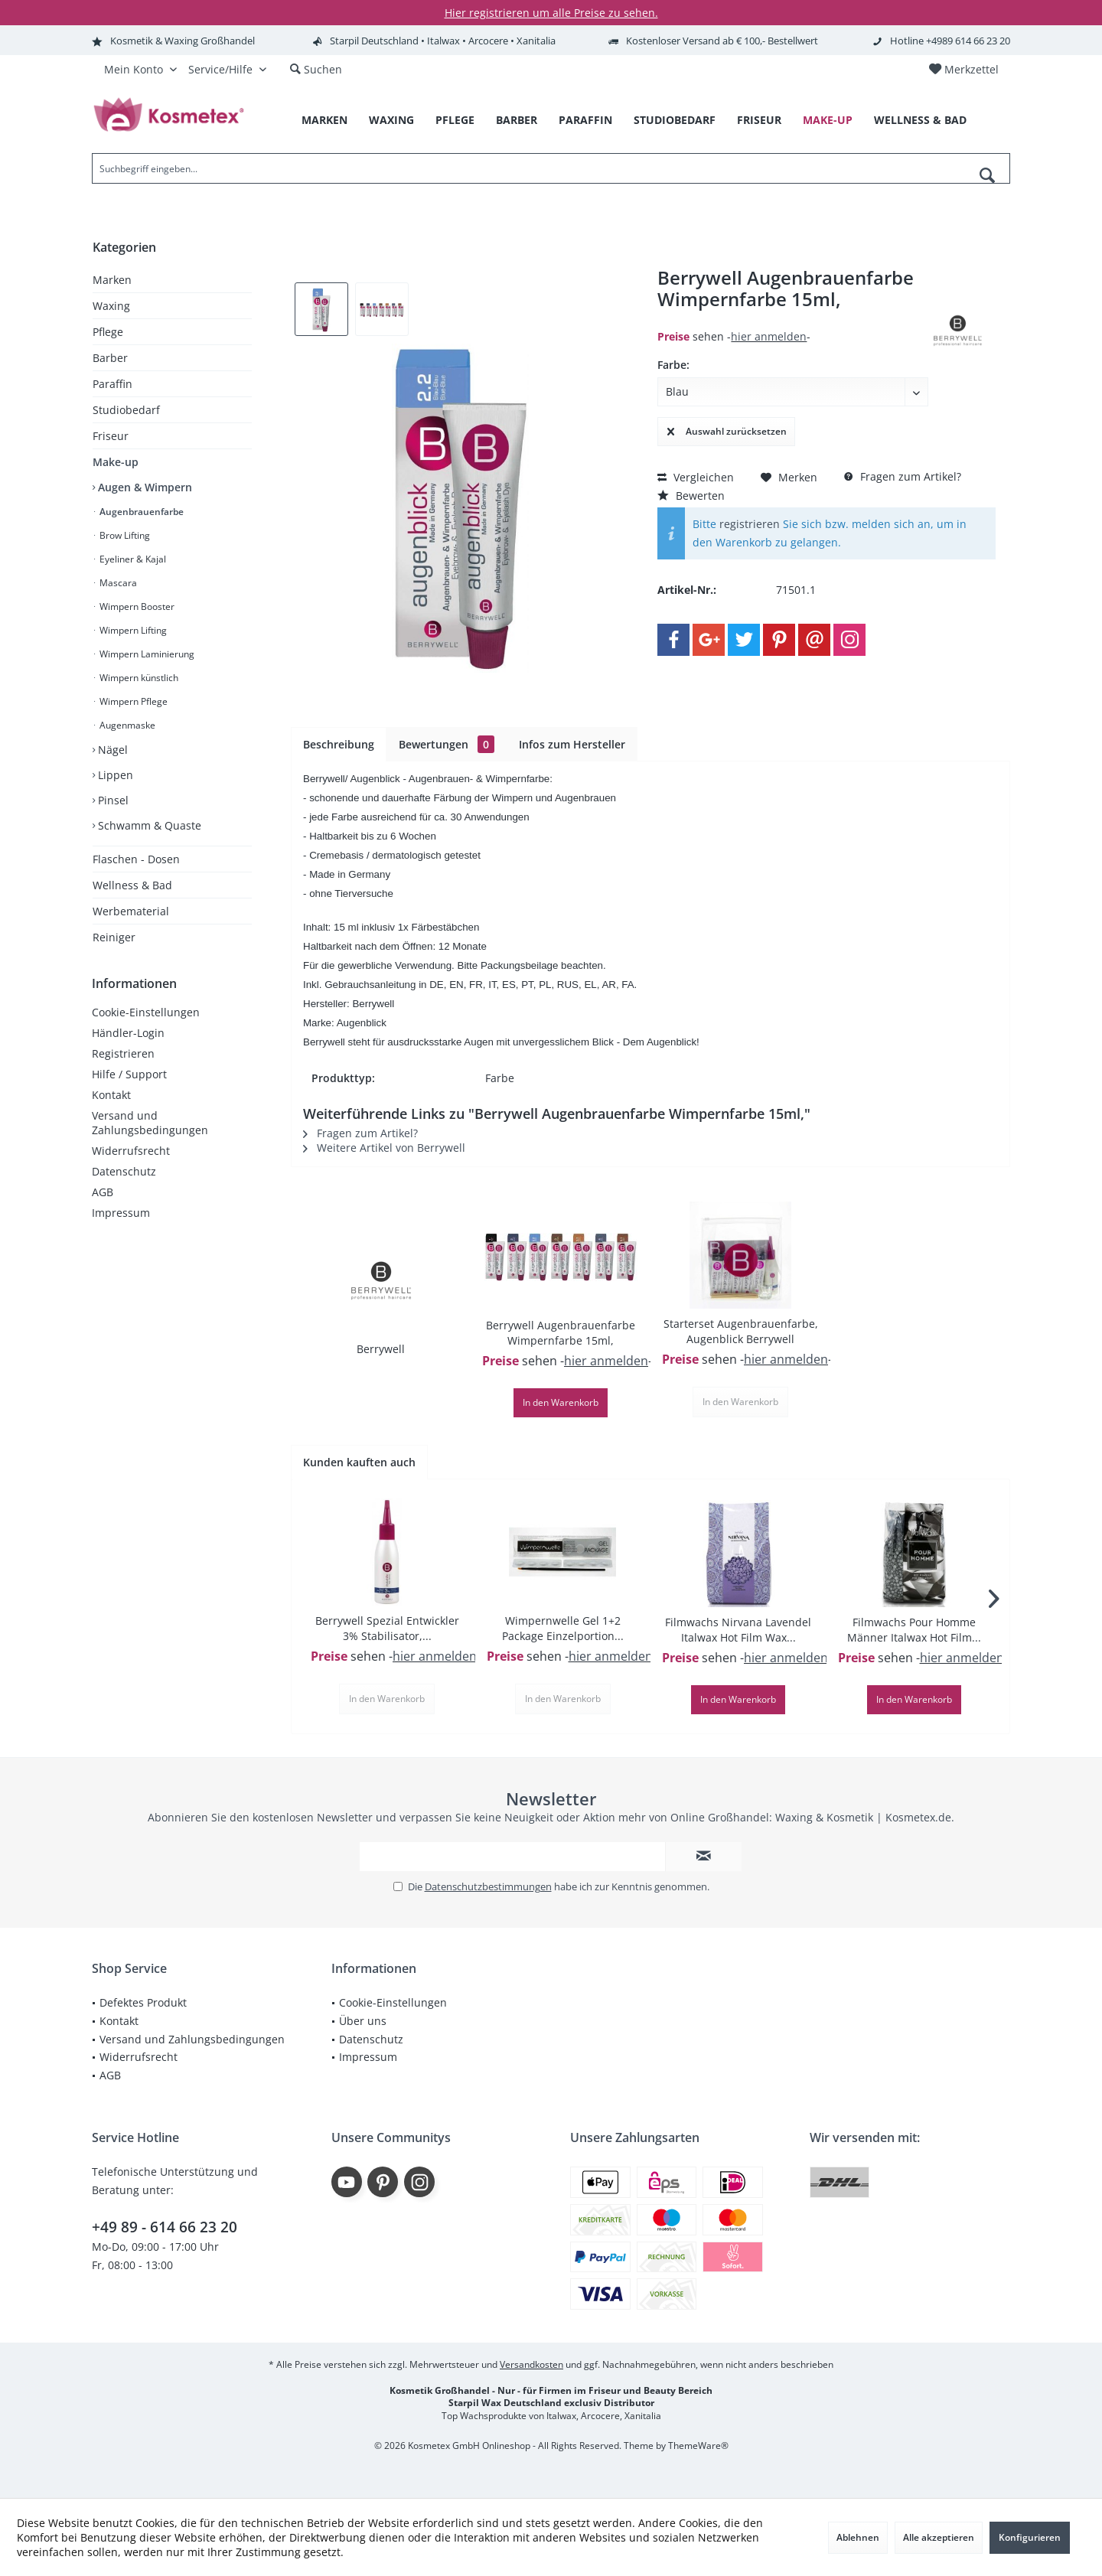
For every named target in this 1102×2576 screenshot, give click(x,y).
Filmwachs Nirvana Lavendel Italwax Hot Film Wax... (738, 1630)
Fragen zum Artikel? (902, 476)
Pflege (108, 331)
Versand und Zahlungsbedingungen (150, 1122)
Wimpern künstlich (137, 677)
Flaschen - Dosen (136, 859)
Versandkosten (531, 2364)
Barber (110, 358)
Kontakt (111, 1094)
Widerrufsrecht (131, 1150)
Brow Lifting (123, 535)
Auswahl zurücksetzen (727, 428)
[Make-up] (827, 120)
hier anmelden (769, 336)
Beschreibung (338, 744)
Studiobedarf (126, 410)
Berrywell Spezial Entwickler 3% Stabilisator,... (387, 1628)
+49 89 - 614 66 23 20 (164, 2227)
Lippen (114, 775)
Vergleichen (695, 477)
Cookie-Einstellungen (146, 1012)
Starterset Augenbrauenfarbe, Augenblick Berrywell (740, 1331)
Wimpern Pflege (132, 701)
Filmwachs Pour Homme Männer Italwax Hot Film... (914, 1630)
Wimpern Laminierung (145, 653)
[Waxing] (391, 120)
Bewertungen (446, 744)
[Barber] (516, 120)
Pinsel (112, 800)
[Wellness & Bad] (920, 120)
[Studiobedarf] (674, 120)
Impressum (121, 1212)
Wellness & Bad (132, 885)
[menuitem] (963, 69)
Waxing (111, 305)
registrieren (749, 524)
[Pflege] (455, 120)
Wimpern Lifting (132, 630)
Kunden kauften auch (359, 1462)
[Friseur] (759, 120)
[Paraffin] (585, 120)
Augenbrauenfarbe (140, 511)
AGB (102, 1192)
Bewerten (691, 495)
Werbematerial (131, 911)
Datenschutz (124, 1171)
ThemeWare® (698, 2445)
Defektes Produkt (143, 2002)
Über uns (362, 2021)
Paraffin (112, 384)
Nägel (111, 749)
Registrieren (123, 1053)
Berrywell (381, 1349)
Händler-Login (128, 1033)
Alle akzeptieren (938, 2537)
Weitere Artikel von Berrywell (384, 1147)
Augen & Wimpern (143, 487)
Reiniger (114, 937)
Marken (112, 279)
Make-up (116, 462)
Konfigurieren (1030, 2537)
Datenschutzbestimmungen (488, 1886)
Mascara (117, 582)
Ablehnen (857, 2537)
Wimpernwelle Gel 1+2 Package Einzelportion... (563, 1628)
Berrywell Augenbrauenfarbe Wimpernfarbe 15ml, (560, 1333)
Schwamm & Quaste (148, 825)
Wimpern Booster (135, 606)
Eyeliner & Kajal (131, 559)
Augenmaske (126, 725)
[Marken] (324, 120)
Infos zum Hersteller (572, 744)
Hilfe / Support (129, 1074)
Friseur (111, 436)
